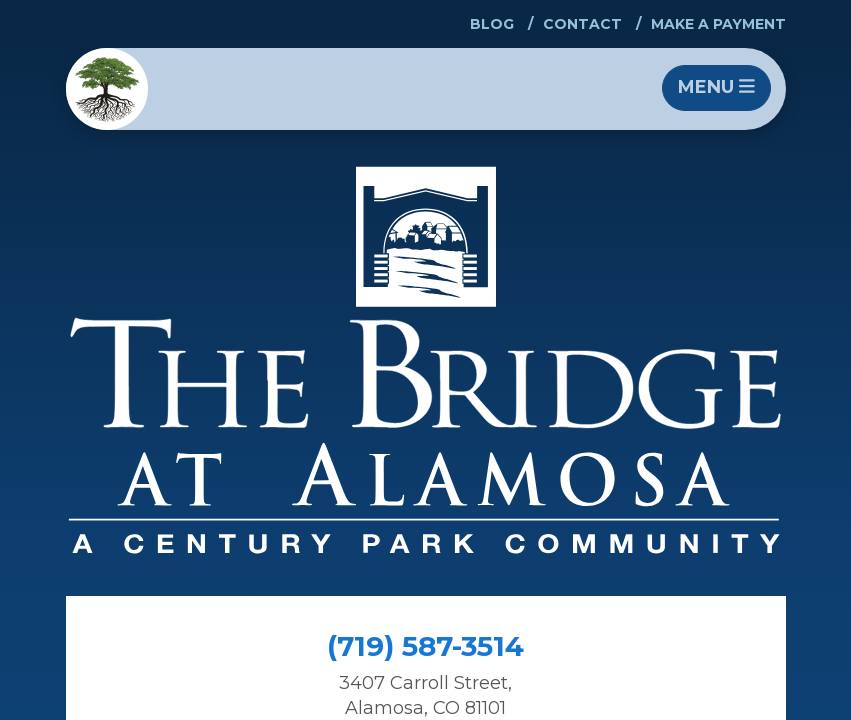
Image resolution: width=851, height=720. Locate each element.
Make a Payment (718, 24)
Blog (492, 24)
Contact (582, 24)
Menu (716, 87)
